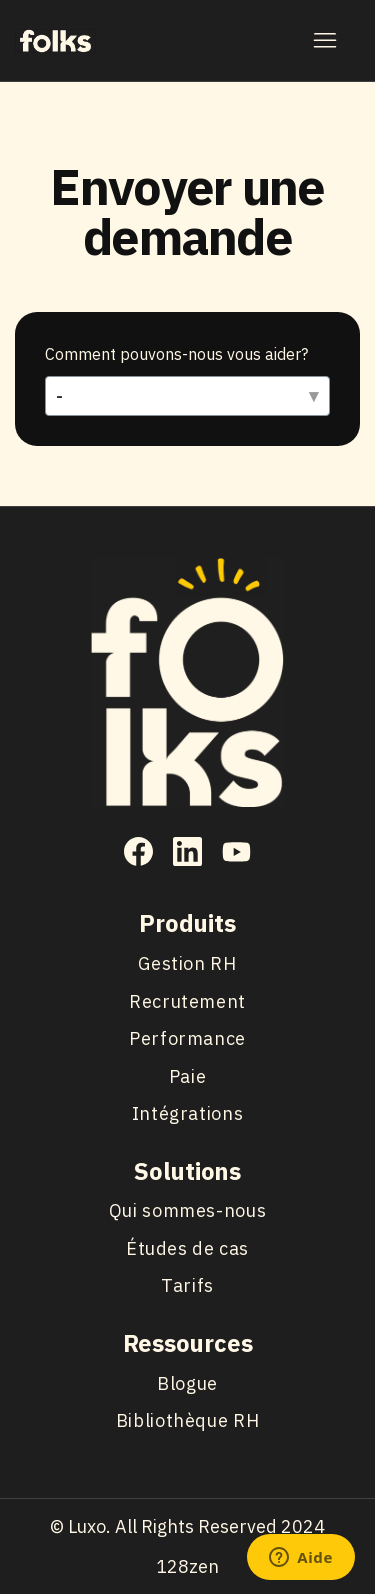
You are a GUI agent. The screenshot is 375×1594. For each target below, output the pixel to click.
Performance (187, 1038)
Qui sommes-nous (187, 1210)
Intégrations (188, 1113)
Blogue (187, 1383)
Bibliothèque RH (187, 1420)
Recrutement (187, 1001)
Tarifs (187, 1285)
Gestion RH (187, 963)
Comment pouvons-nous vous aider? (176, 354)
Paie (188, 1076)
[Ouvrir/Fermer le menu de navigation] (324, 41)
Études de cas (187, 1248)
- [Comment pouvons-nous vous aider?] (60, 396)
